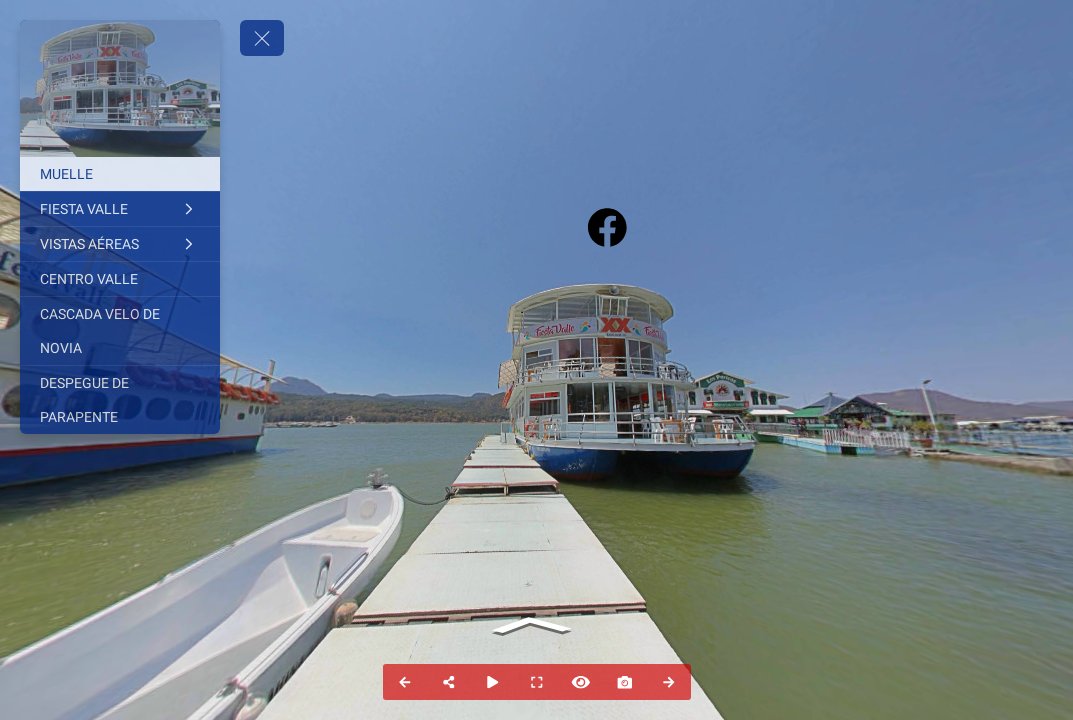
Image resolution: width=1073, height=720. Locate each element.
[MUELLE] (120, 174)
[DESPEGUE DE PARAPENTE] (120, 400)
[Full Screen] (537, 682)
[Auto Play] (493, 682)
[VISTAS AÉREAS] (120, 244)
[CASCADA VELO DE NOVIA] (120, 331)
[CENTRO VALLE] (120, 279)
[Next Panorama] (669, 682)
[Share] (449, 682)
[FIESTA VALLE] (120, 209)
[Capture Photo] (625, 682)
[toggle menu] (262, 38)
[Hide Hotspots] (581, 682)
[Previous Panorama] (405, 682)
